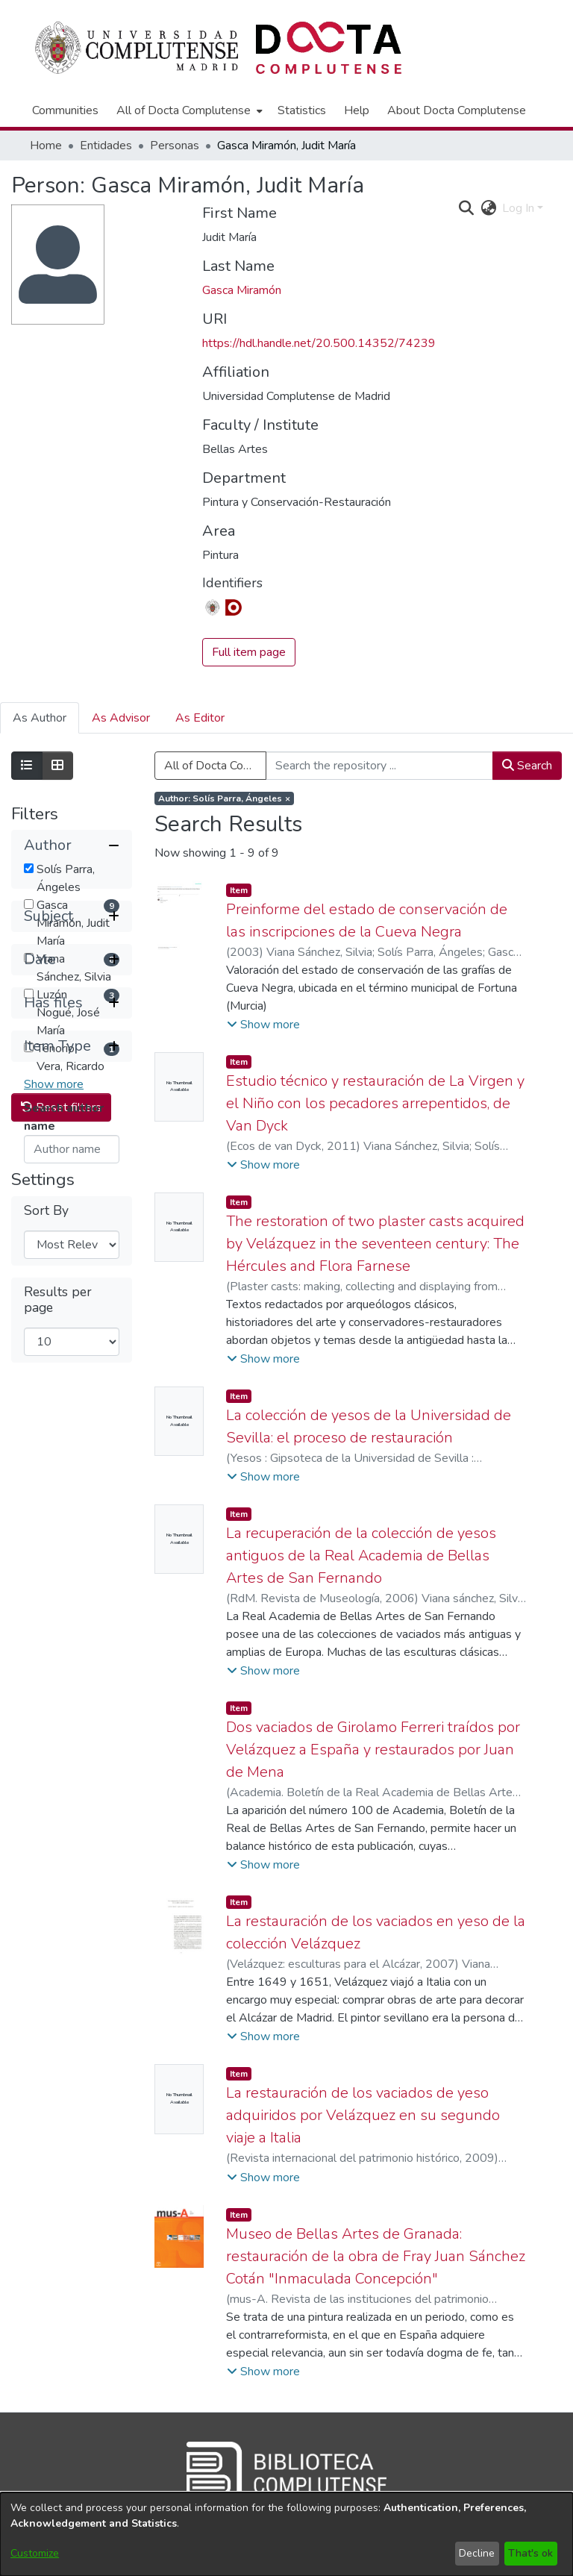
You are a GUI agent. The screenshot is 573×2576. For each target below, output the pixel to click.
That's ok (530, 2553)
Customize (34, 2553)
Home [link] (46, 145)
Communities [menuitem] (65, 110)
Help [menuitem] (356, 110)
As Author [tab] (39, 718)
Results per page (58, 1562)
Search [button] (527, 765)
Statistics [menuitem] (302, 110)
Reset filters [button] (61, 1369)
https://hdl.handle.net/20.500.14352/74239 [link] (319, 343)
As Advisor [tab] (121, 718)
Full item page (249, 652)
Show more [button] (54, 1084)
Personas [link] (174, 145)
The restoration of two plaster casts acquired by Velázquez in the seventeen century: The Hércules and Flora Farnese (375, 1243)
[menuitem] (188, 110)
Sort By (46, 1473)
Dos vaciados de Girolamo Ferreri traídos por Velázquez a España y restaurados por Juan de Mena (373, 1749)
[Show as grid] (57, 765)
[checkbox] (29, 868)
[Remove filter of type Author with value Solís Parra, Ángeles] (224, 798)
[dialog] (286, 2534)
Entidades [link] (106, 145)
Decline (477, 2553)
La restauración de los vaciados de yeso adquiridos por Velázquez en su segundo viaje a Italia (363, 2115)
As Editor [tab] (200, 718)
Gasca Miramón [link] (241, 290)
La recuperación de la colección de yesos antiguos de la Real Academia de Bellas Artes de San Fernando (361, 1555)
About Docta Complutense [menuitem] (456, 110)
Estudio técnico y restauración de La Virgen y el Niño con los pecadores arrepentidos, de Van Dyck (375, 1103)
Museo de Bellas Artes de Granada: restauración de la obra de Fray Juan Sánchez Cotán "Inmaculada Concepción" (375, 2256)
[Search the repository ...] (379, 765)
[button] (71, 845)
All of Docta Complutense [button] (183, 110)
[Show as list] (27, 765)
